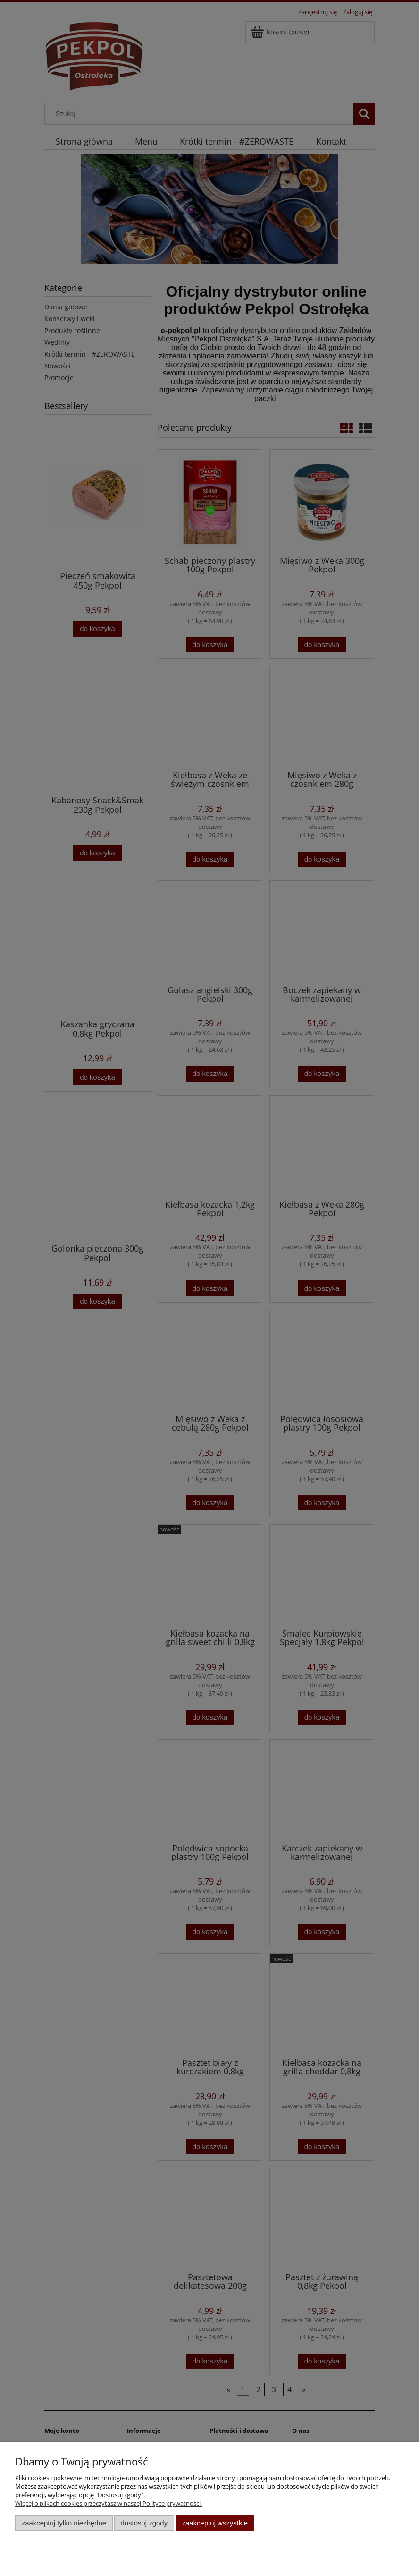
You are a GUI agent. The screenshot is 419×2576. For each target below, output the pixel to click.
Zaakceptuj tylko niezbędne (64, 2523)
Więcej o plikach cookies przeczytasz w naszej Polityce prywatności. (108, 2503)
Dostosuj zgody (144, 2523)
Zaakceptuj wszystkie (215, 2523)
